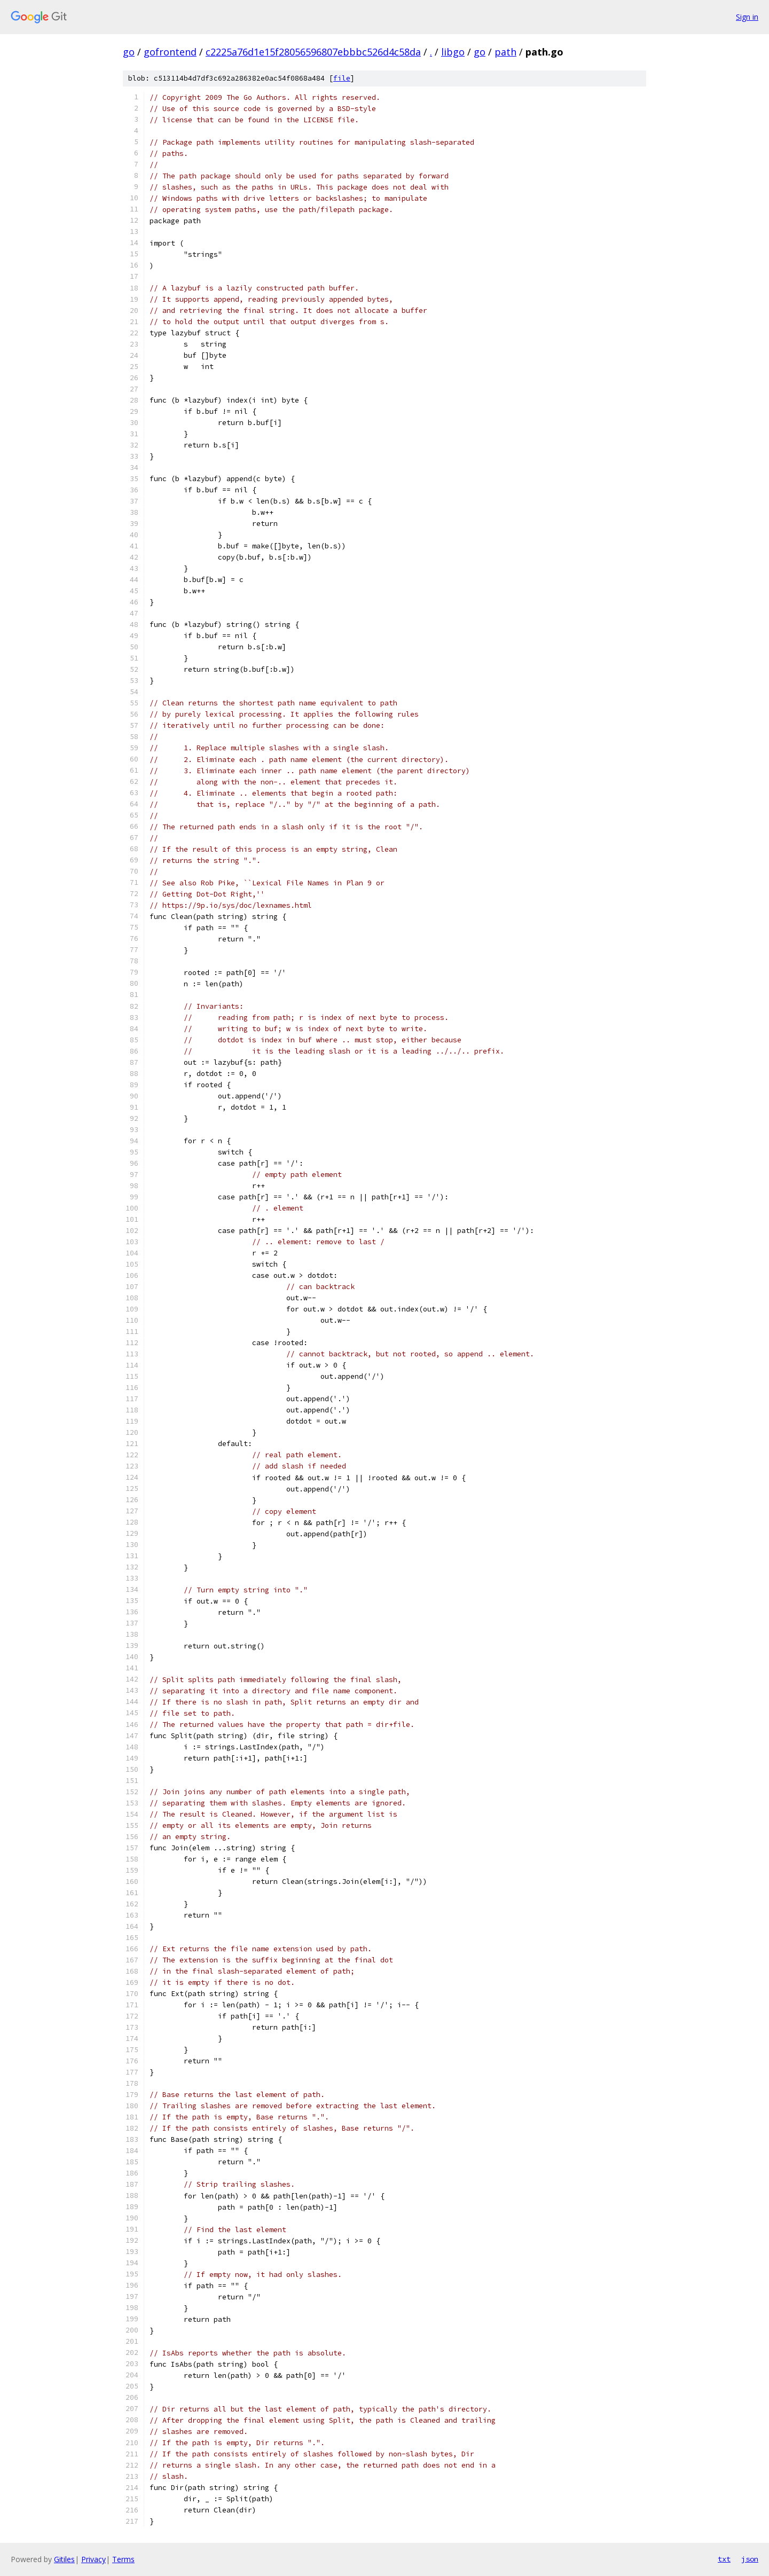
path (505, 51)
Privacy (93, 2559)
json (749, 2559)
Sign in (747, 17)
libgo (453, 51)
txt (724, 2559)
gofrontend (170, 51)
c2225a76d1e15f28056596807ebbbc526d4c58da (313, 51)
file (341, 78)
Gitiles (64, 2559)
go (129, 51)
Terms (123, 2559)
